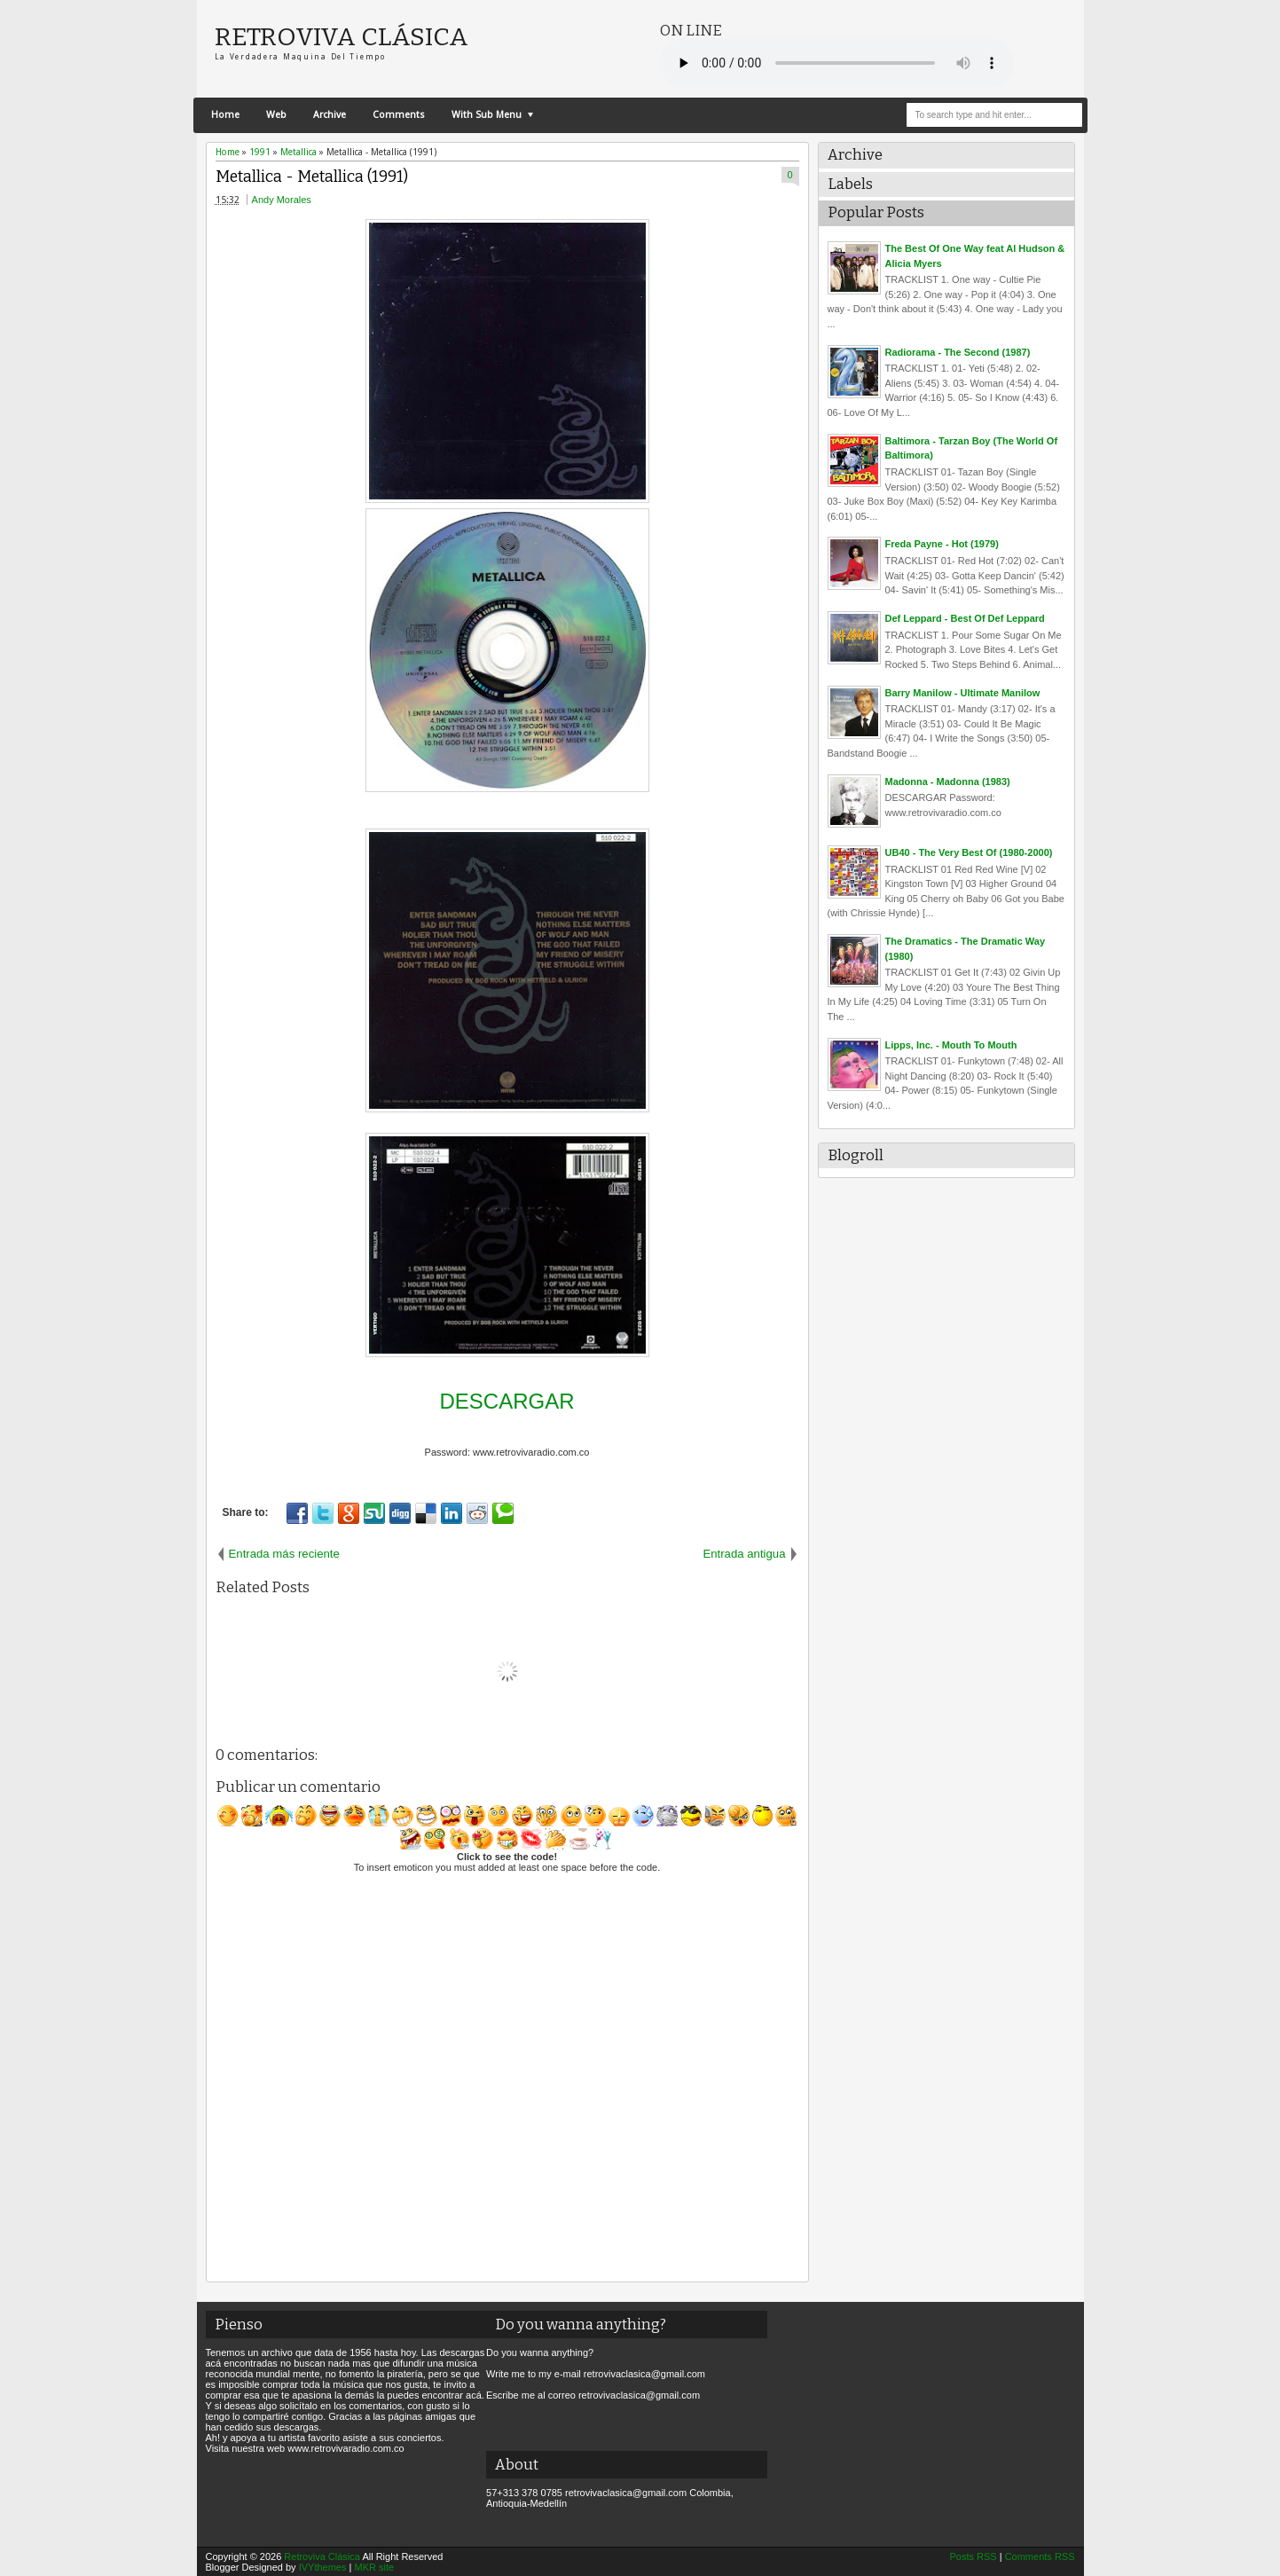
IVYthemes (323, 2567)
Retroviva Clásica (341, 36)
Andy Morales (281, 199)
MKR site (374, 2567)
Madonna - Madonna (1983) (947, 781)
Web (276, 115)
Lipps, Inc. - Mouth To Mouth (951, 1045)
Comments (399, 115)
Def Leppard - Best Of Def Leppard (965, 618)
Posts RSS (972, 2556)
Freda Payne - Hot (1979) (942, 543)
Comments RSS (1040, 2556)
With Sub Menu (487, 115)
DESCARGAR (506, 1401)
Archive (329, 115)
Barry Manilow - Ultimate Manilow (962, 692)
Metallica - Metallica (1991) (312, 177)
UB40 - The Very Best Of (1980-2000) (969, 852)
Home (225, 115)
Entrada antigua (744, 1553)
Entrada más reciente (284, 1553)
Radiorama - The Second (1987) (958, 352)
